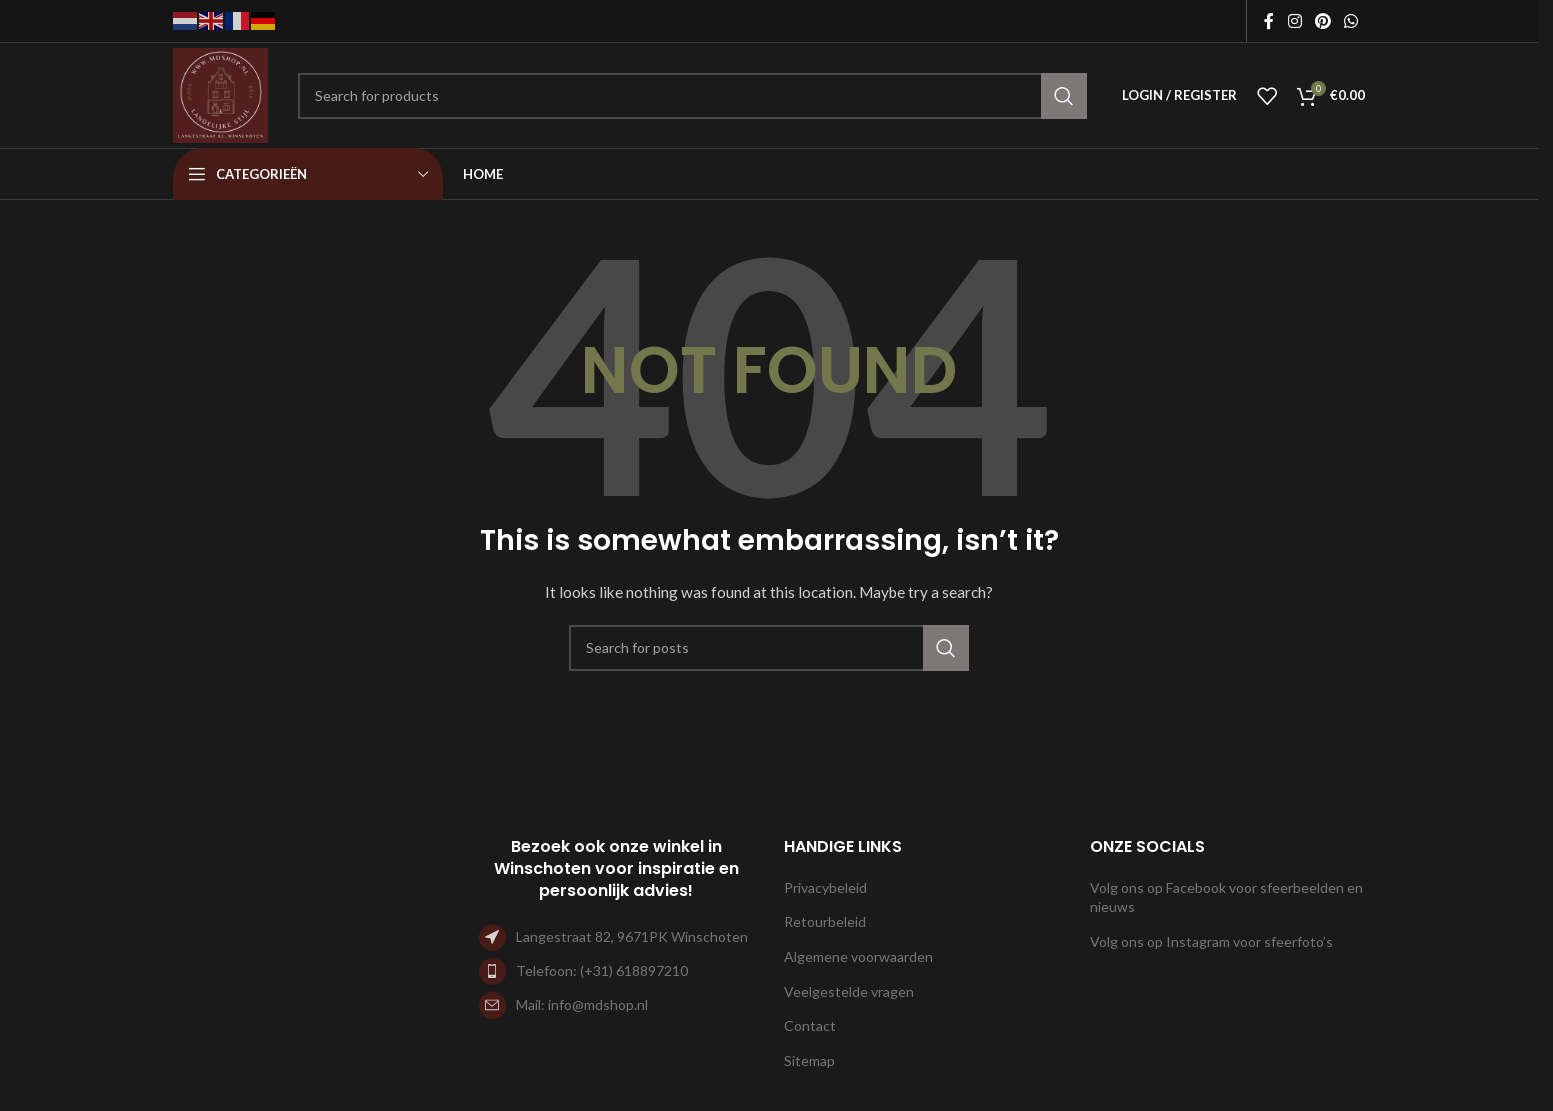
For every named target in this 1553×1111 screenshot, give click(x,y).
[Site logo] (220, 93)
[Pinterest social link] (1322, 21)
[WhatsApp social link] (1351, 21)
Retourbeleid (825, 921)
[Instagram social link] (1294, 21)
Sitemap (809, 1060)
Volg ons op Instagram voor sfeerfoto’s (1211, 941)
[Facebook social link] (1269, 21)
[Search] (692, 96)
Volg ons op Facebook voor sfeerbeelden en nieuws (1226, 897)
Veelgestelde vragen (849, 991)
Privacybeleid (825, 887)
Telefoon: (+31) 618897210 (602, 970)
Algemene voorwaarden (858, 956)
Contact (810, 1025)
